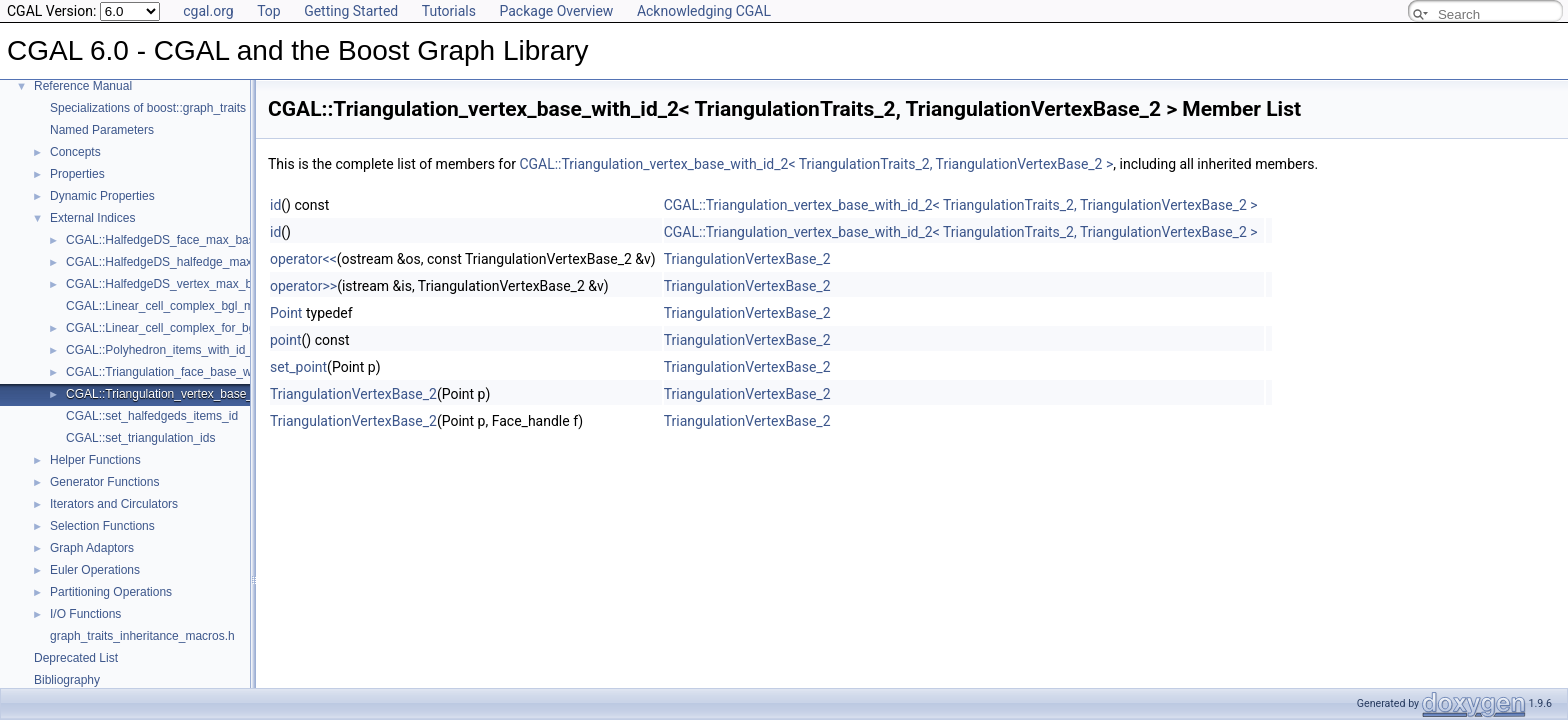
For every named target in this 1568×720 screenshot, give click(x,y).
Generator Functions (104, 482)
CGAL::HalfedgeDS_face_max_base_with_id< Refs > (208, 240)
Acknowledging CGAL (704, 11)
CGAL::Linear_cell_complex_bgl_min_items (182, 306)
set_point (298, 367)
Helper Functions (95, 460)
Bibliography (67, 680)
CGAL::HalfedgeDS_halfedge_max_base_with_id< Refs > (220, 262)
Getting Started (351, 11)
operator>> (303, 286)
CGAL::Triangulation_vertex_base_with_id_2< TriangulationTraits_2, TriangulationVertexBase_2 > (816, 164)
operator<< (303, 259)
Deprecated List (76, 658)
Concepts (75, 152)
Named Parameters (102, 130)
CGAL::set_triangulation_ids (140, 438)
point (286, 340)
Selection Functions (102, 526)
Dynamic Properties (102, 196)
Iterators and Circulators (114, 504)
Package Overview (556, 11)
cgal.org (208, 11)
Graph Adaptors (92, 548)
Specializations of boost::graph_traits (148, 108)
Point (286, 313)
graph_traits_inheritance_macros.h (142, 636)
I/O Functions (85, 614)
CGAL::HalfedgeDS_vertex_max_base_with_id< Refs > (213, 284)
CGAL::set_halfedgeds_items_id (152, 416)
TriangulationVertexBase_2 (747, 259)
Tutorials (449, 11)
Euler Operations (95, 570)
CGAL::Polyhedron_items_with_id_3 (162, 350)
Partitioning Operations (111, 592)
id (275, 205)
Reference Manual (83, 86)
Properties (77, 174)
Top (269, 11)
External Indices (92, 218)
